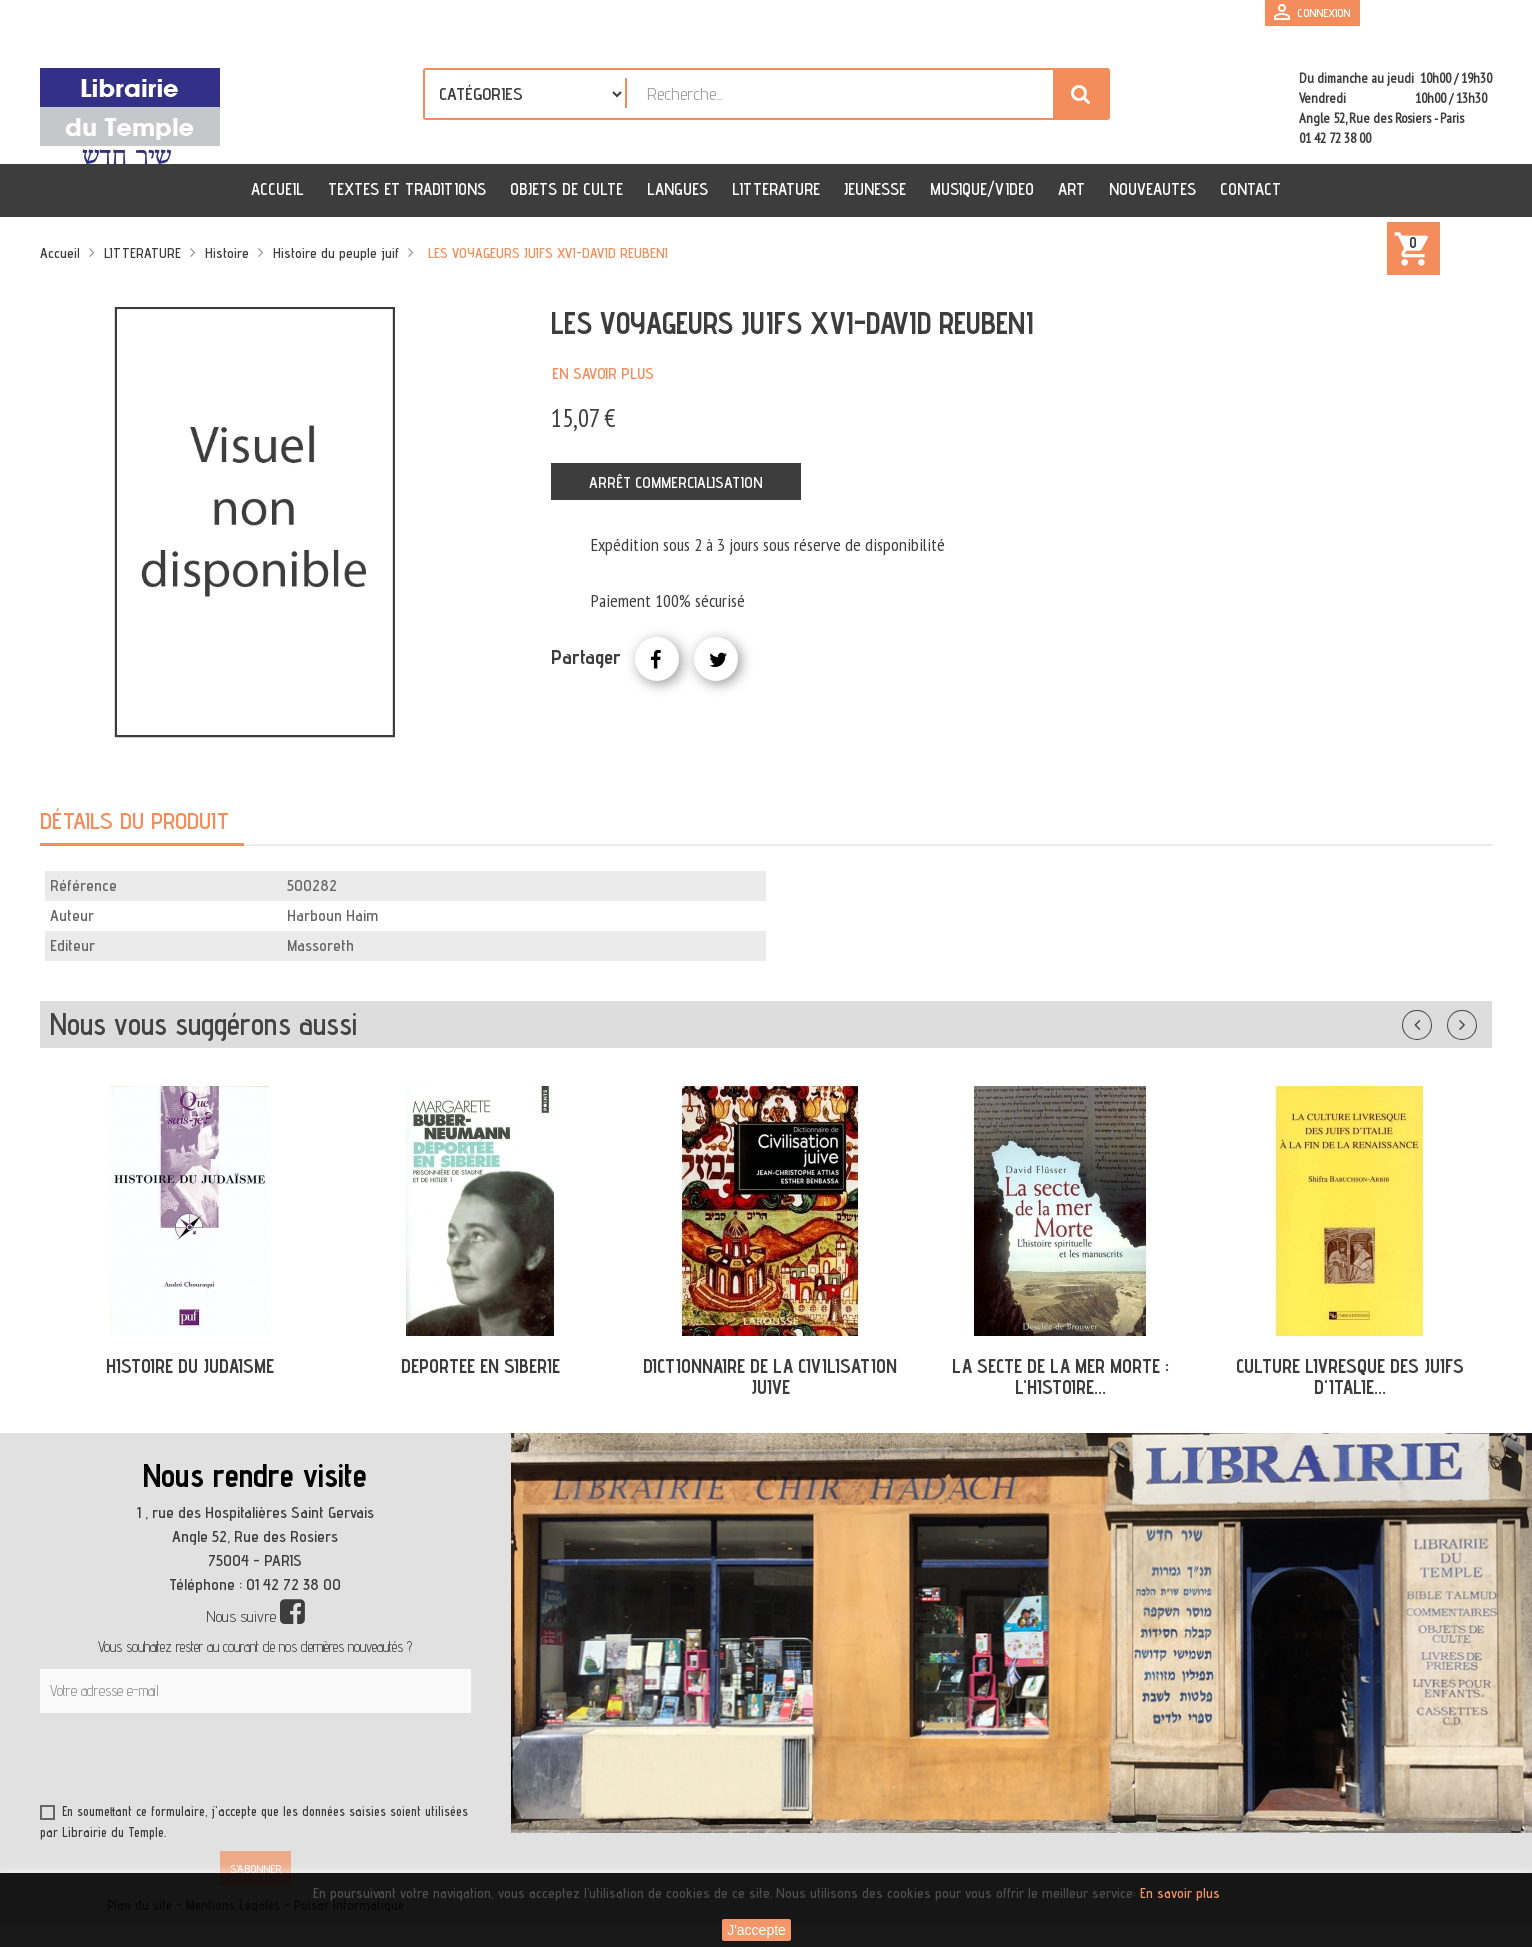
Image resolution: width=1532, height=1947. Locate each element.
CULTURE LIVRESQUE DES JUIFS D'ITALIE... (1350, 1376)
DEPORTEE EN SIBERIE (480, 1366)
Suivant (1475, 1021)
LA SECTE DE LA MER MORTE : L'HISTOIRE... (1060, 1376)
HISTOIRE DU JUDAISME (190, 1366)
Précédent (1437, 1021)
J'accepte (756, 1930)
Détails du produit (134, 820)
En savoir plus (603, 373)
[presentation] (232, 1762)
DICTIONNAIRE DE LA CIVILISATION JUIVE (770, 1376)
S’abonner (255, 1868)
